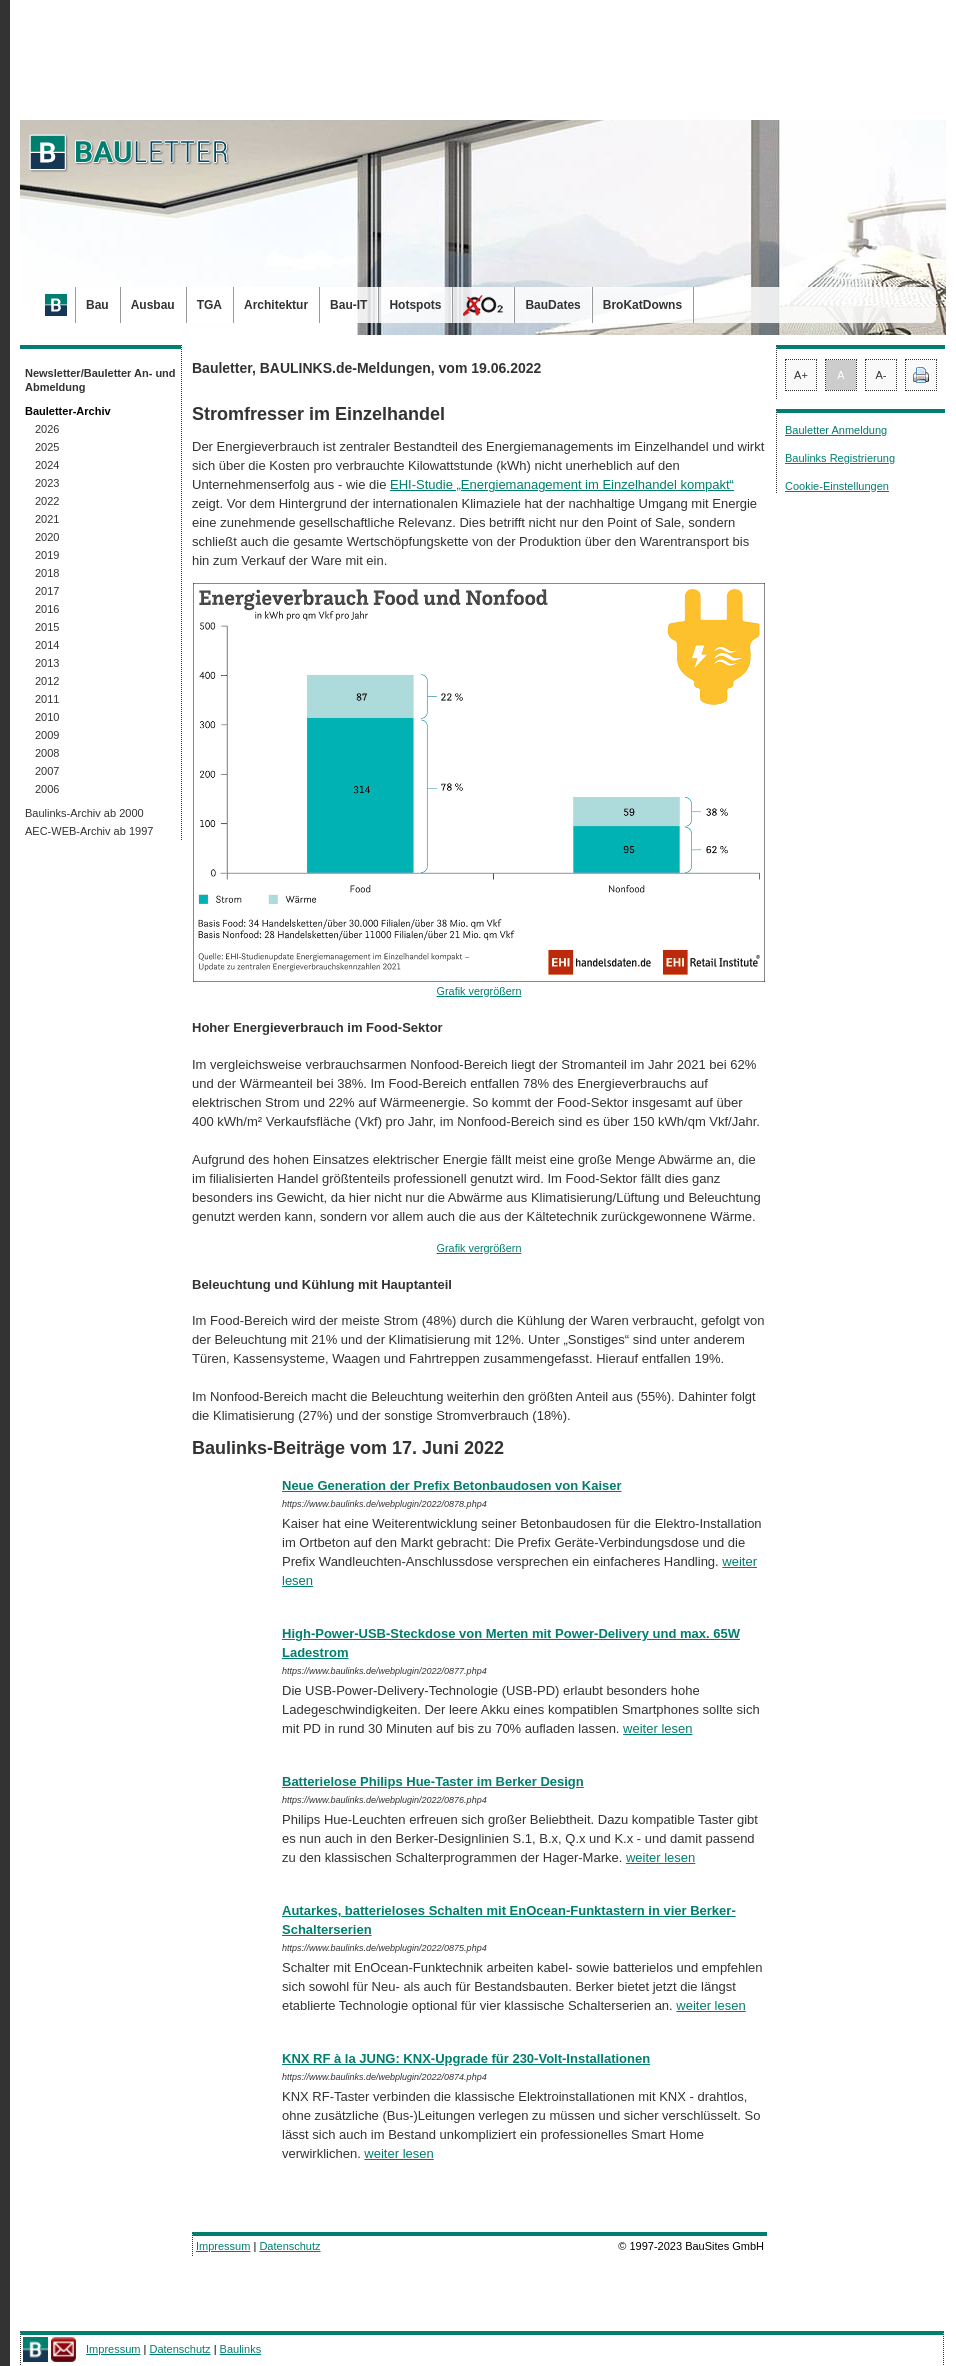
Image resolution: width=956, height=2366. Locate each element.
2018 (47, 573)
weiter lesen (657, 1728)
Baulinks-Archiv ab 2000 (84, 813)
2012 (47, 681)
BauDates (552, 305)
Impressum (223, 2246)
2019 (47, 555)
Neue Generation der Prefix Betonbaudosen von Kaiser (452, 1485)
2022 (47, 501)
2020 (47, 537)
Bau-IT (348, 305)
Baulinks (241, 2349)
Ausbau (153, 305)
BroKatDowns (642, 305)
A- (881, 375)
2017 (47, 591)
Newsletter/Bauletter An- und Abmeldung (100, 380)
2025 (47, 447)
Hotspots (415, 305)
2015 (47, 627)
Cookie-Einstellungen (837, 486)
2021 (47, 519)
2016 (47, 609)
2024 (47, 465)
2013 (47, 663)
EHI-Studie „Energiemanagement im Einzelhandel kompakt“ (562, 484)
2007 (47, 771)
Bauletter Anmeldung (836, 430)
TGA (209, 305)
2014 (47, 645)
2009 (47, 735)
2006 (47, 789)
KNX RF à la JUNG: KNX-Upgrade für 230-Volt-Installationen (466, 2058)
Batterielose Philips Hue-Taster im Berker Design (433, 1781)
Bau (97, 305)
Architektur (276, 305)
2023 (47, 483)
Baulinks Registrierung (840, 458)
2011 (47, 699)
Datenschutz (289, 2246)
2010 (47, 717)
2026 (47, 429)
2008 (47, 753)
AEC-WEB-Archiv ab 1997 (89, 831)
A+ (801, 375)
